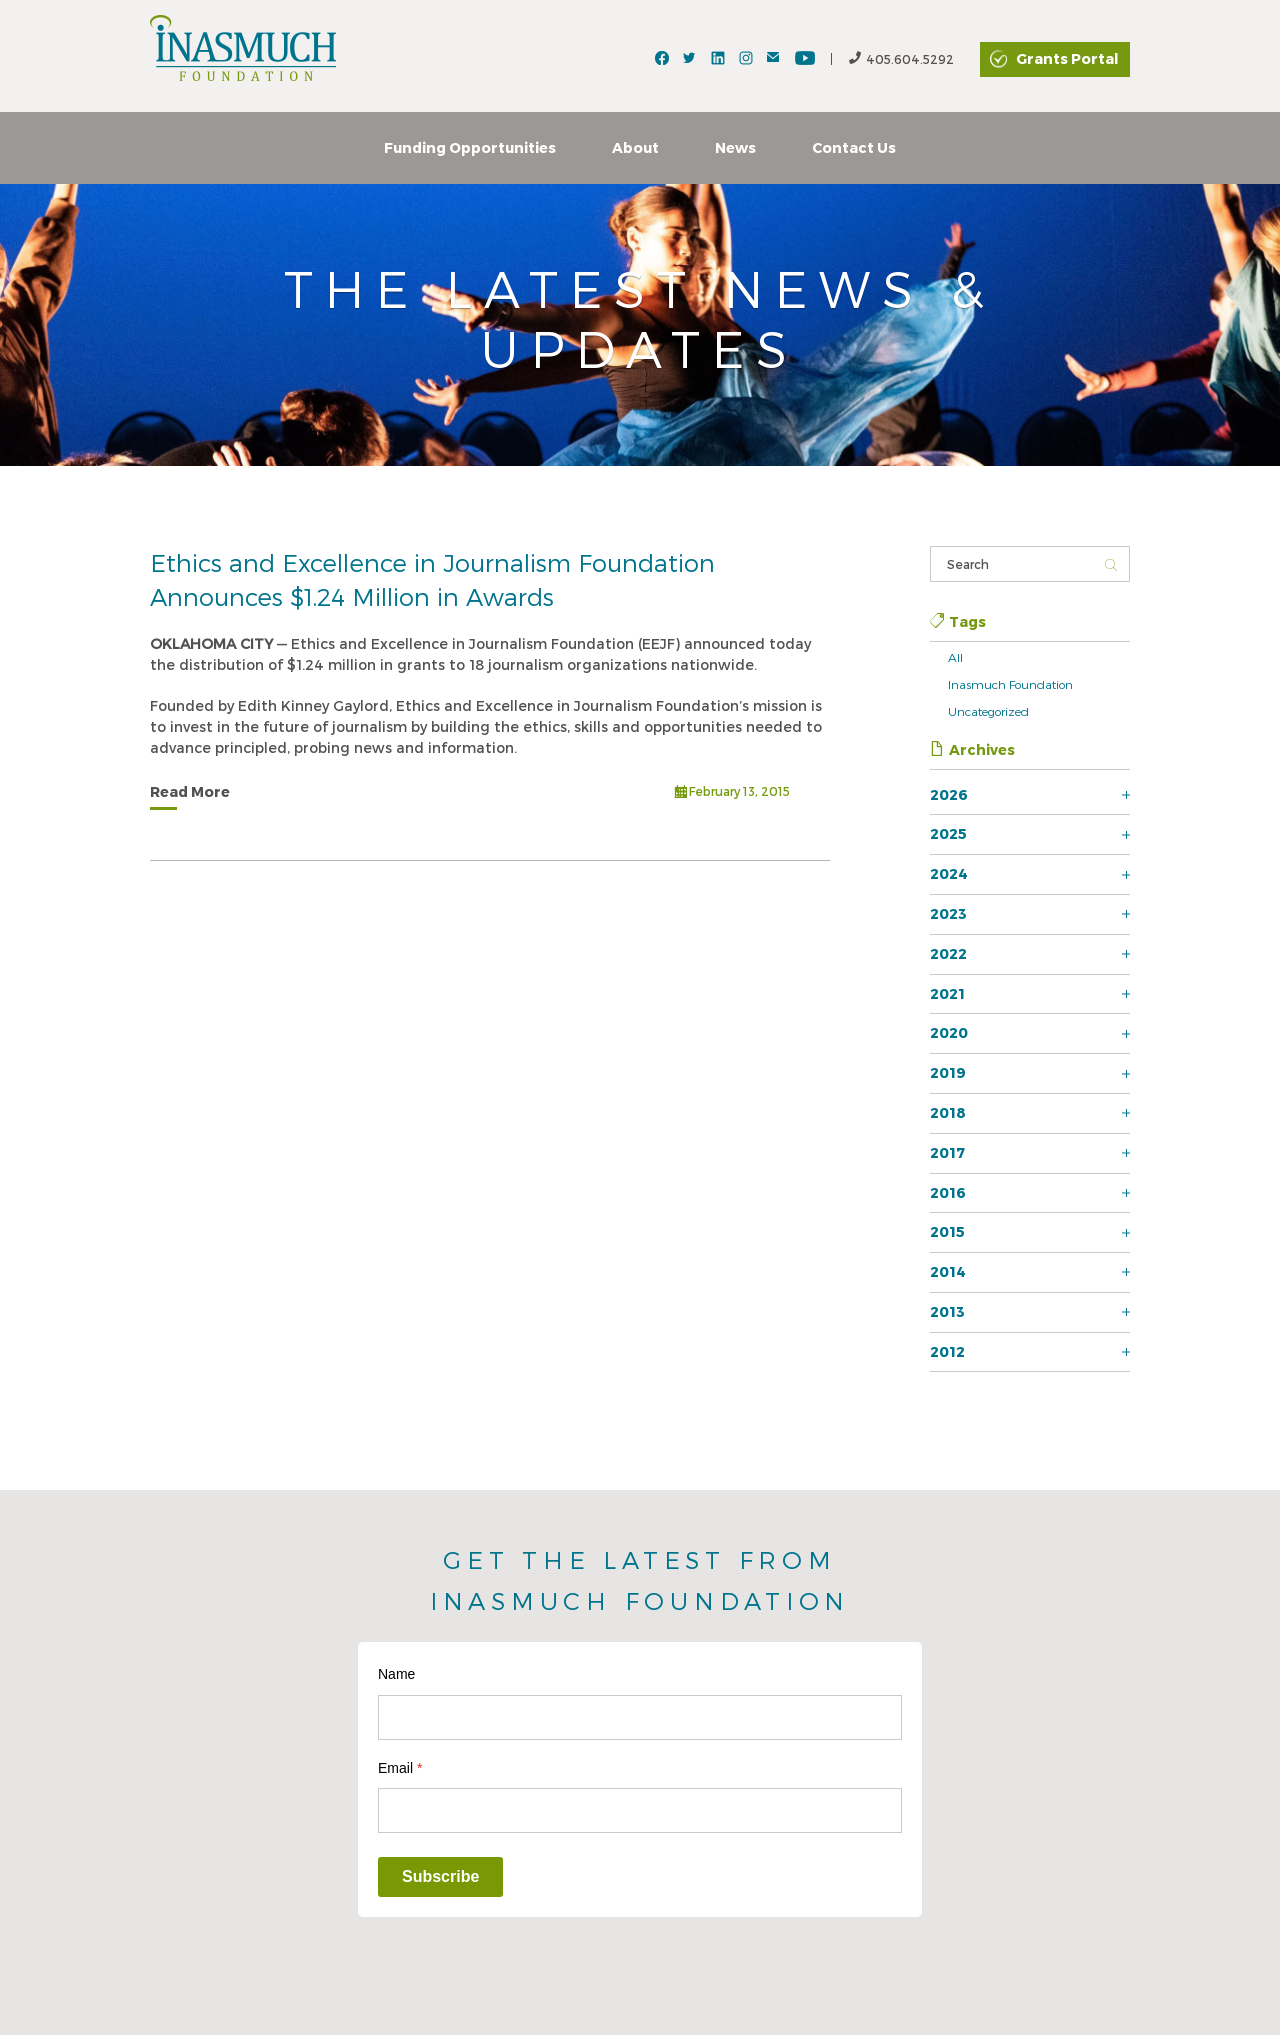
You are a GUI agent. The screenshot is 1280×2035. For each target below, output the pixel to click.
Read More (190, 791)
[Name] (640, 1717)
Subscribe (440, 1876)
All (955, 657)
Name (396, 1674)
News (735, 147)
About (635, 147)
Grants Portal (1067, 58)
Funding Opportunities (470, 147)
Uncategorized (988, 711)
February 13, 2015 (732, 793)
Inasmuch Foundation (1010, 684)
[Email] (640, 1810)
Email (400, 1768)
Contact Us (854, 147)
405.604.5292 (901, 59)
